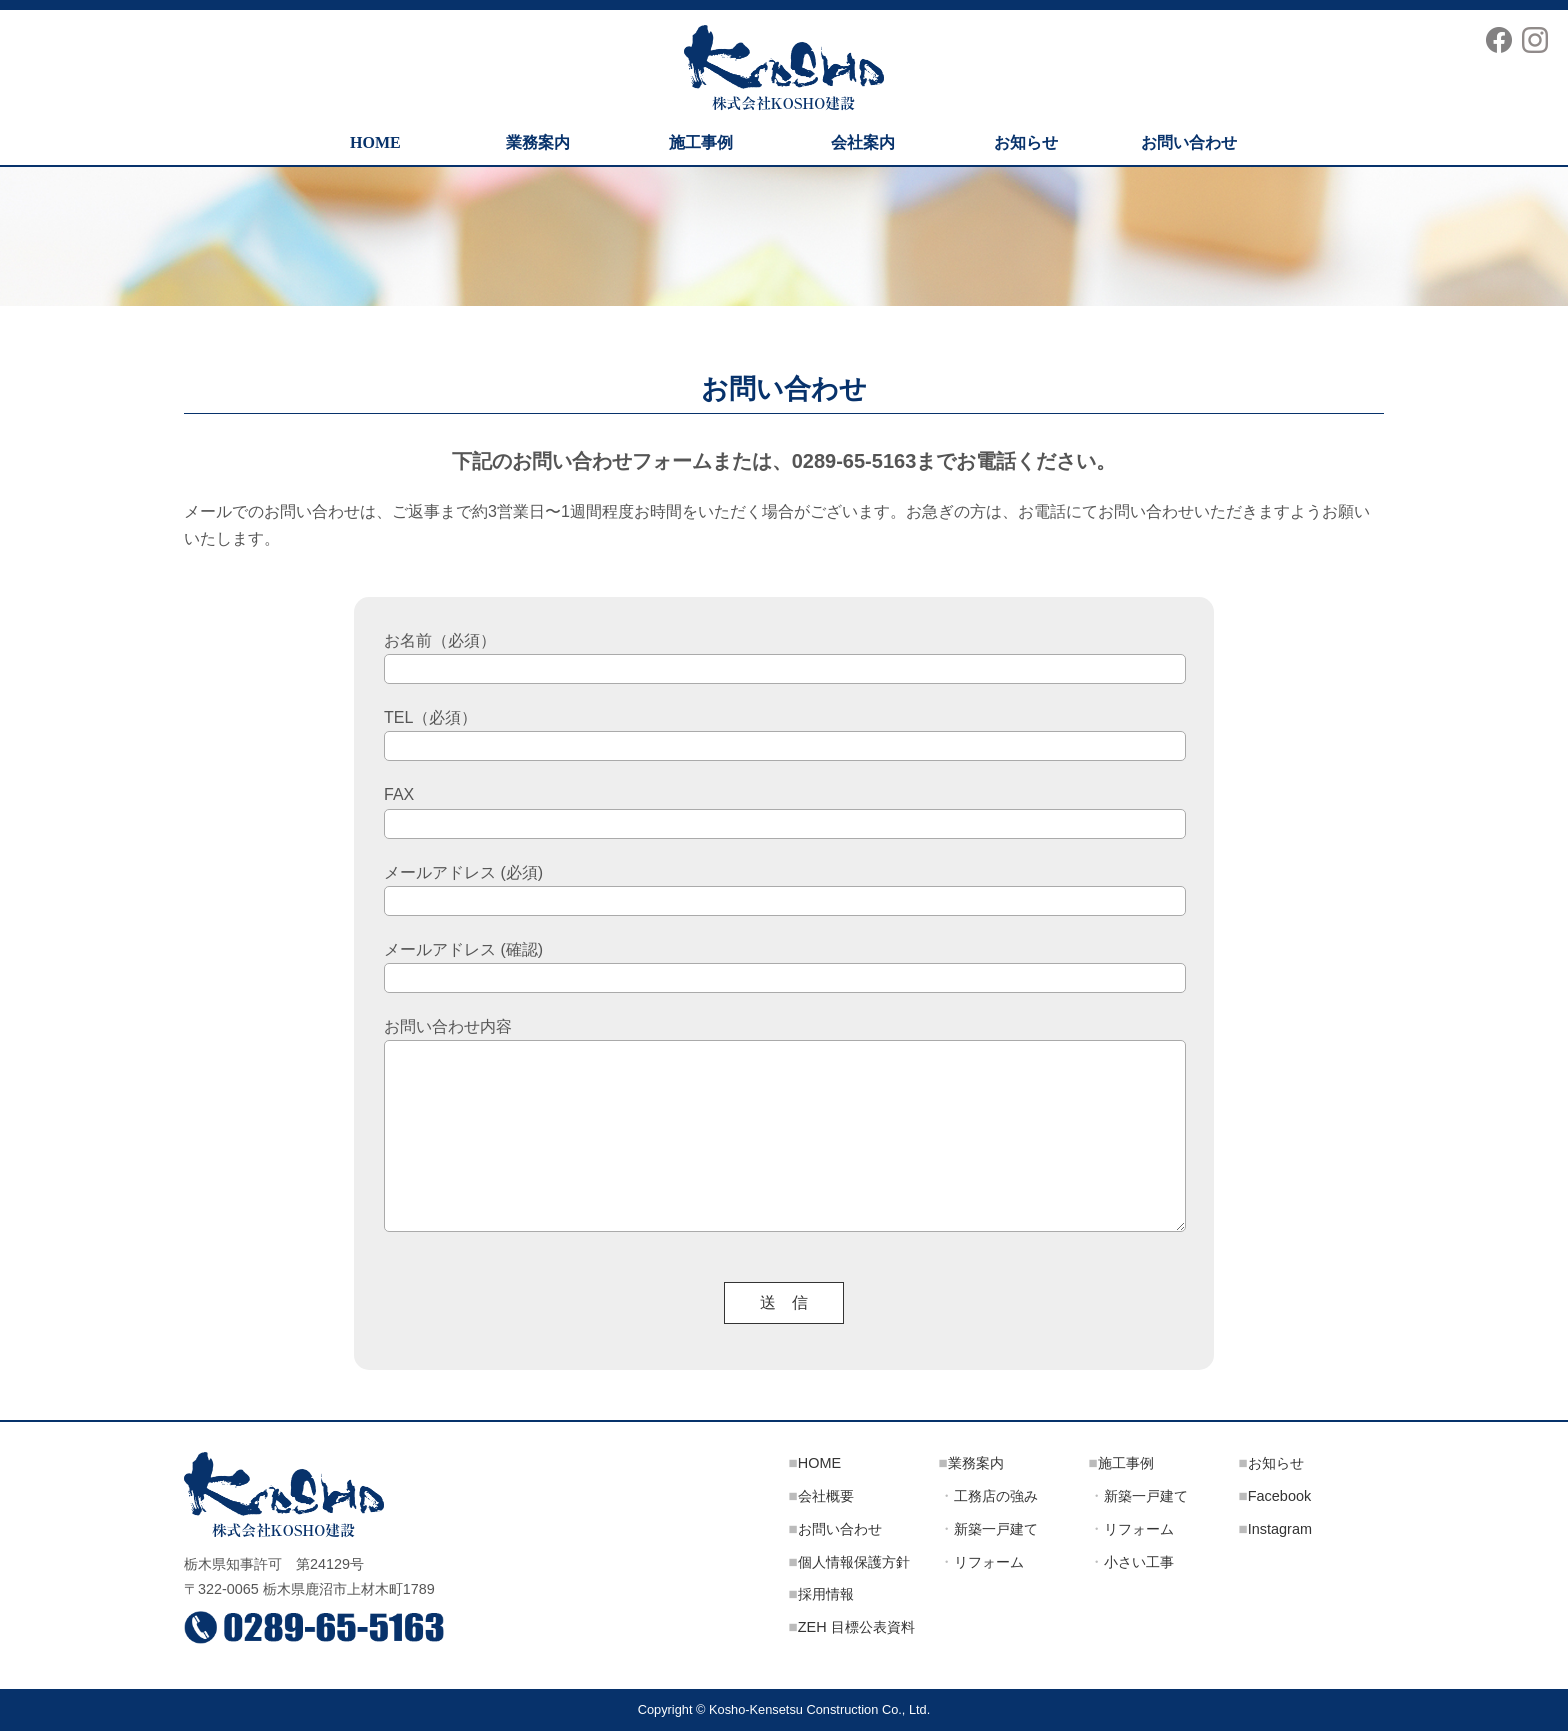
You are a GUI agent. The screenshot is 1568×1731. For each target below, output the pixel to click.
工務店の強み (996, 1496)
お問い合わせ (1189, 142)
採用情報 (826, 1594)
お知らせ (1026, 142)
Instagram (1280, 1529)
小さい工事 (1139, 1562)
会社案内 (863, 142)
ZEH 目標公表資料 (856, 1627)
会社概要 (826, 1496)
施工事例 (701, 142)
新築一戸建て (996, 1529)
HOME (375, 142)
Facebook (1279, 1496)
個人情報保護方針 (854, 1562)
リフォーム (989, 1562)
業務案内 (538, 142)
